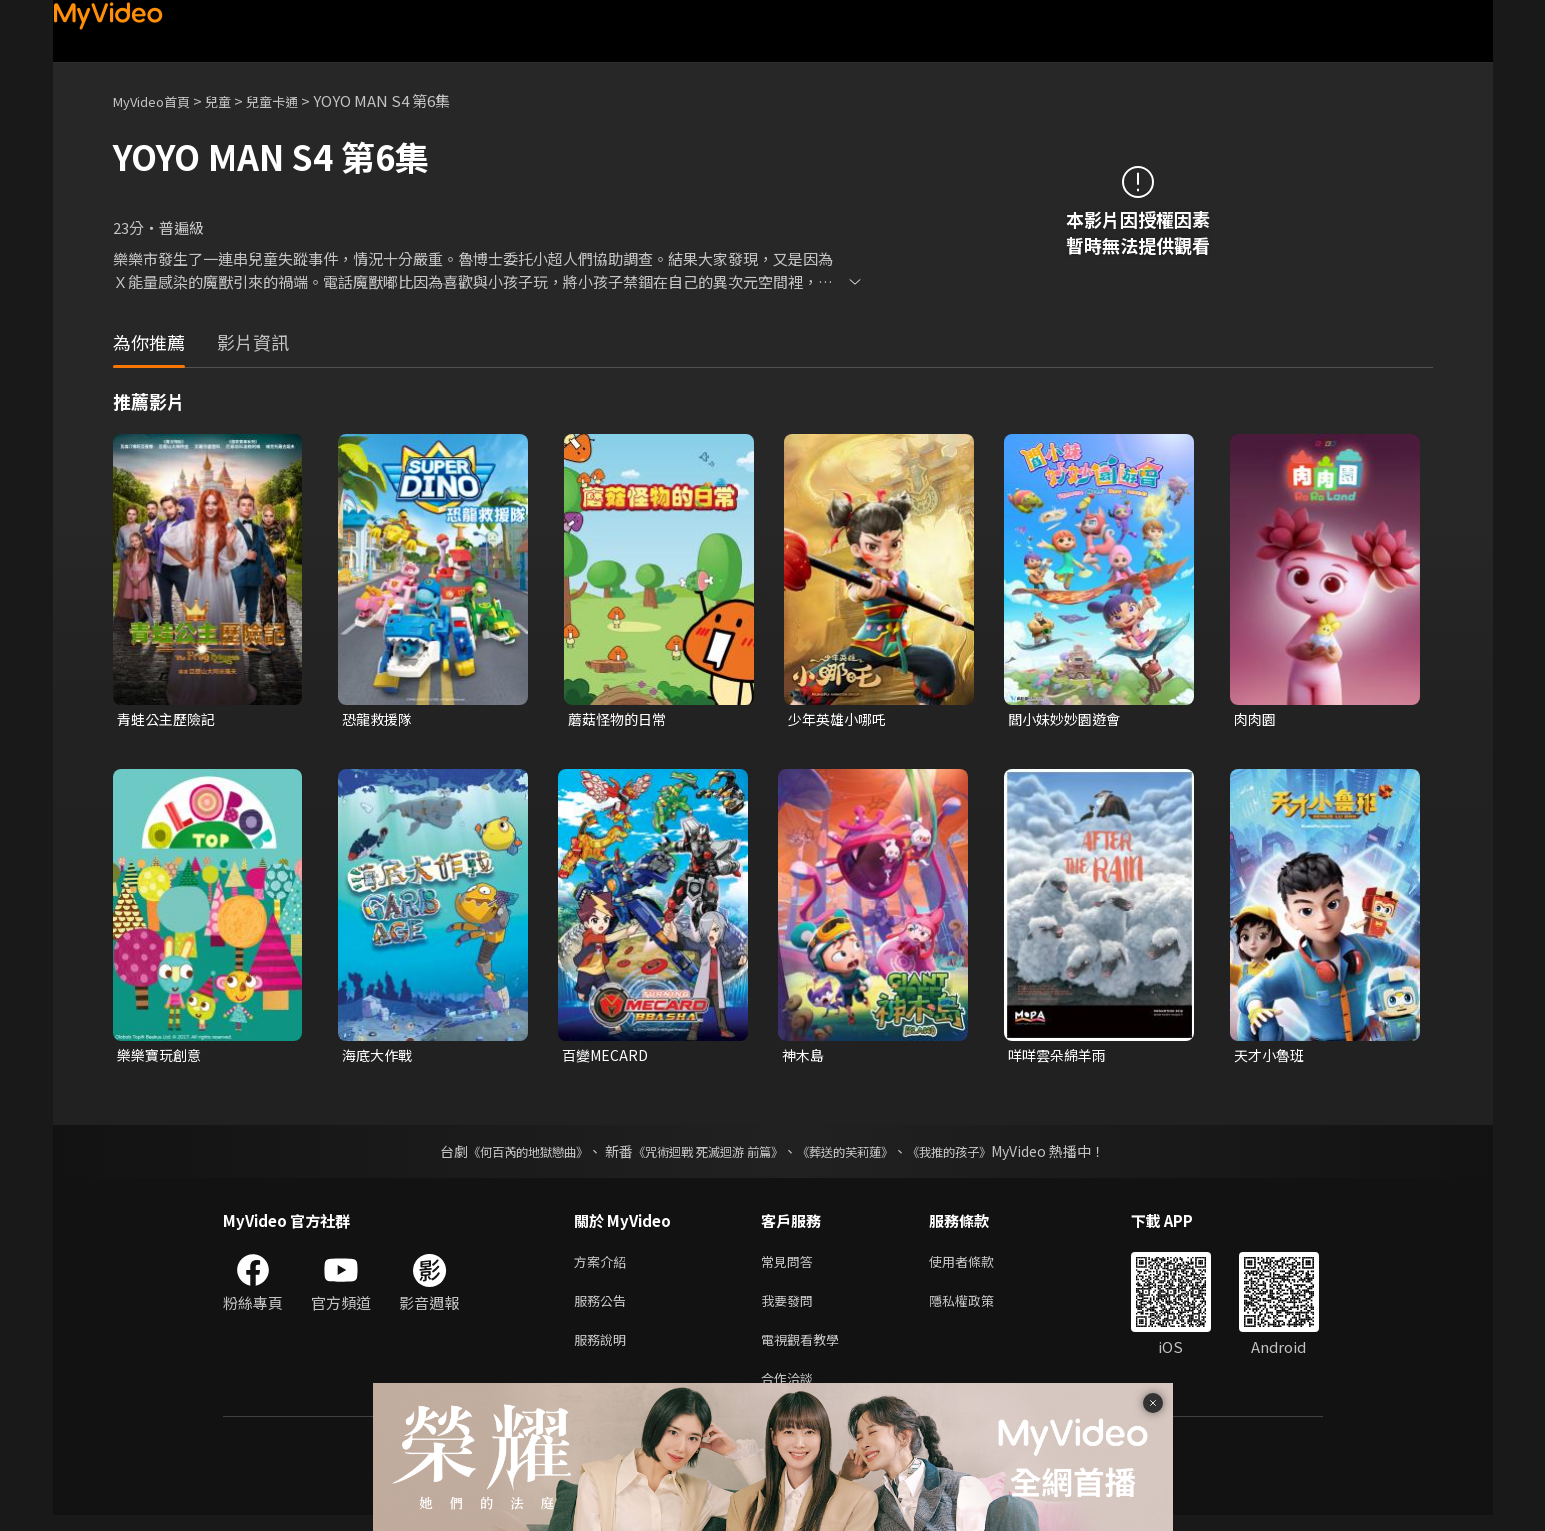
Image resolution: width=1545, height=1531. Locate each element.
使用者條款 (978, 1266)
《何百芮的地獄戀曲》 (501, 1155)
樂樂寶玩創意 (162, 1057)
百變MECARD (607, 1057)
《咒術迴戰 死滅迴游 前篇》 (703, 1155)
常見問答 (791, 1266)
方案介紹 (604, 1266)
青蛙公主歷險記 (169, 719)
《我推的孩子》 (979, 1155)
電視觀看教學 (806, 1350)
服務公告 (604, 1308)
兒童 (234, 100)
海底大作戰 (379, 1057)
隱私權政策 (978, 1308)
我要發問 (791, 1308)
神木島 (804, 1057)
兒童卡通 (294, 100)
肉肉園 (1256, 719)
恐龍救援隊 (379, 719)
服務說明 (604, 1350)
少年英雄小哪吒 (840, 719)
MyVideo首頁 (158, 100)
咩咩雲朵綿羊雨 (1060, 1057)
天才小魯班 (1271, 1057)
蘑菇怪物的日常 (620, 719)
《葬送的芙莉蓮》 (860, 1155)
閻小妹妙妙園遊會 (1068, 719)
